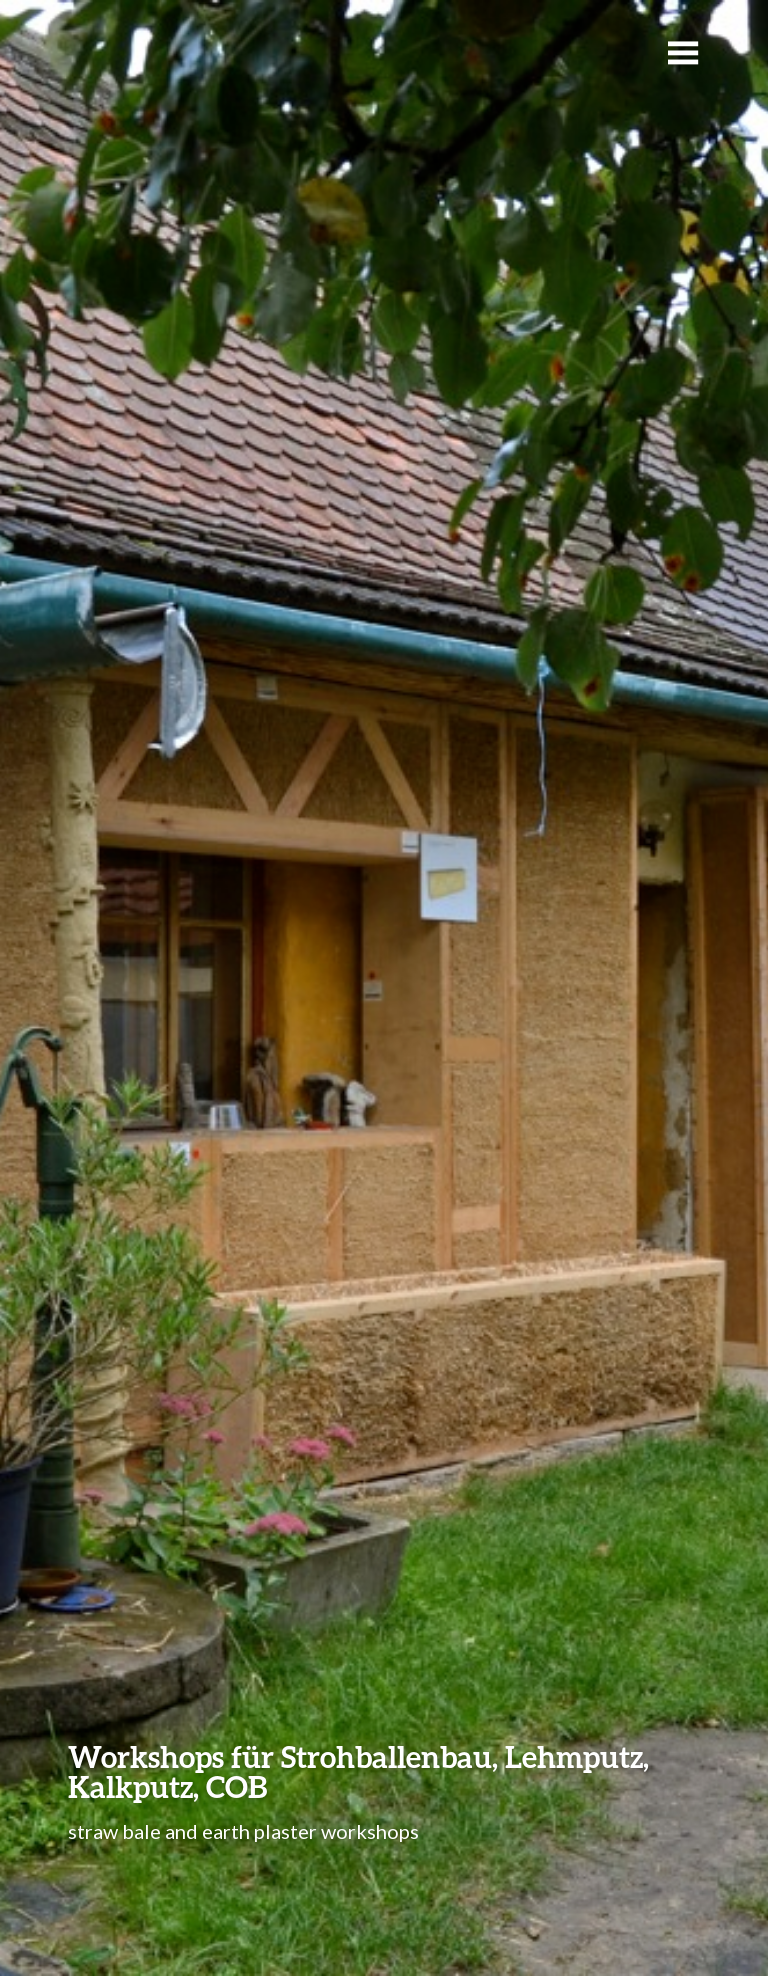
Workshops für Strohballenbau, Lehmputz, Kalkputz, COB (358, 1771)
